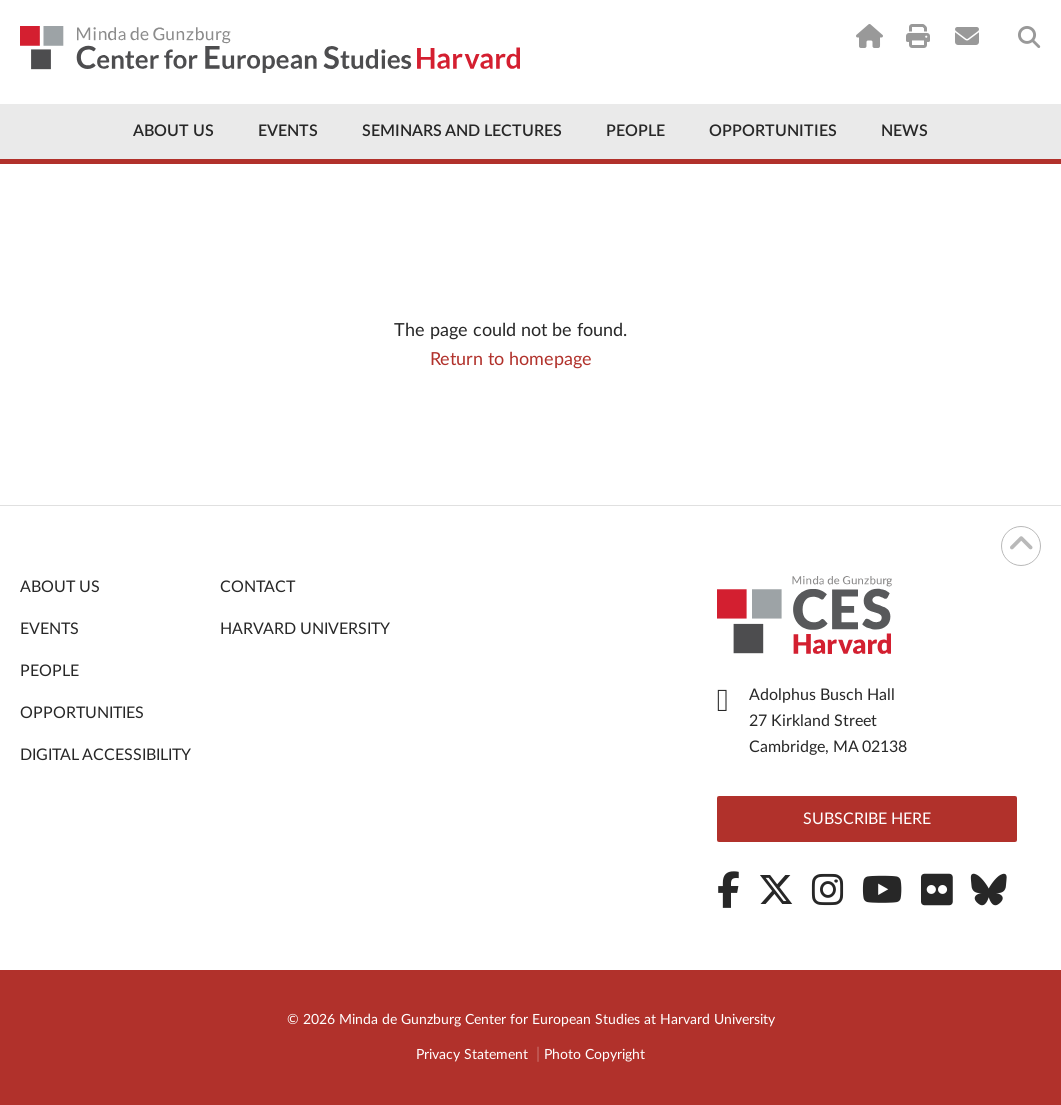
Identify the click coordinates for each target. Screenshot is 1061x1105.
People (635, 131)
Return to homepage (511, 360)
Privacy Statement (472, 1055)
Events (288, 131)
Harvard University (305, 629)
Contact (257, 587)
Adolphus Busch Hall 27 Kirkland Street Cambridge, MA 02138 (828, 721)
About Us (173, 131)
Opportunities (773, 131)
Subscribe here (867, 819)
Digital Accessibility (105, 755)
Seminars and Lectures (462, 131)
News (904, 131)
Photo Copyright (594, 1055)
